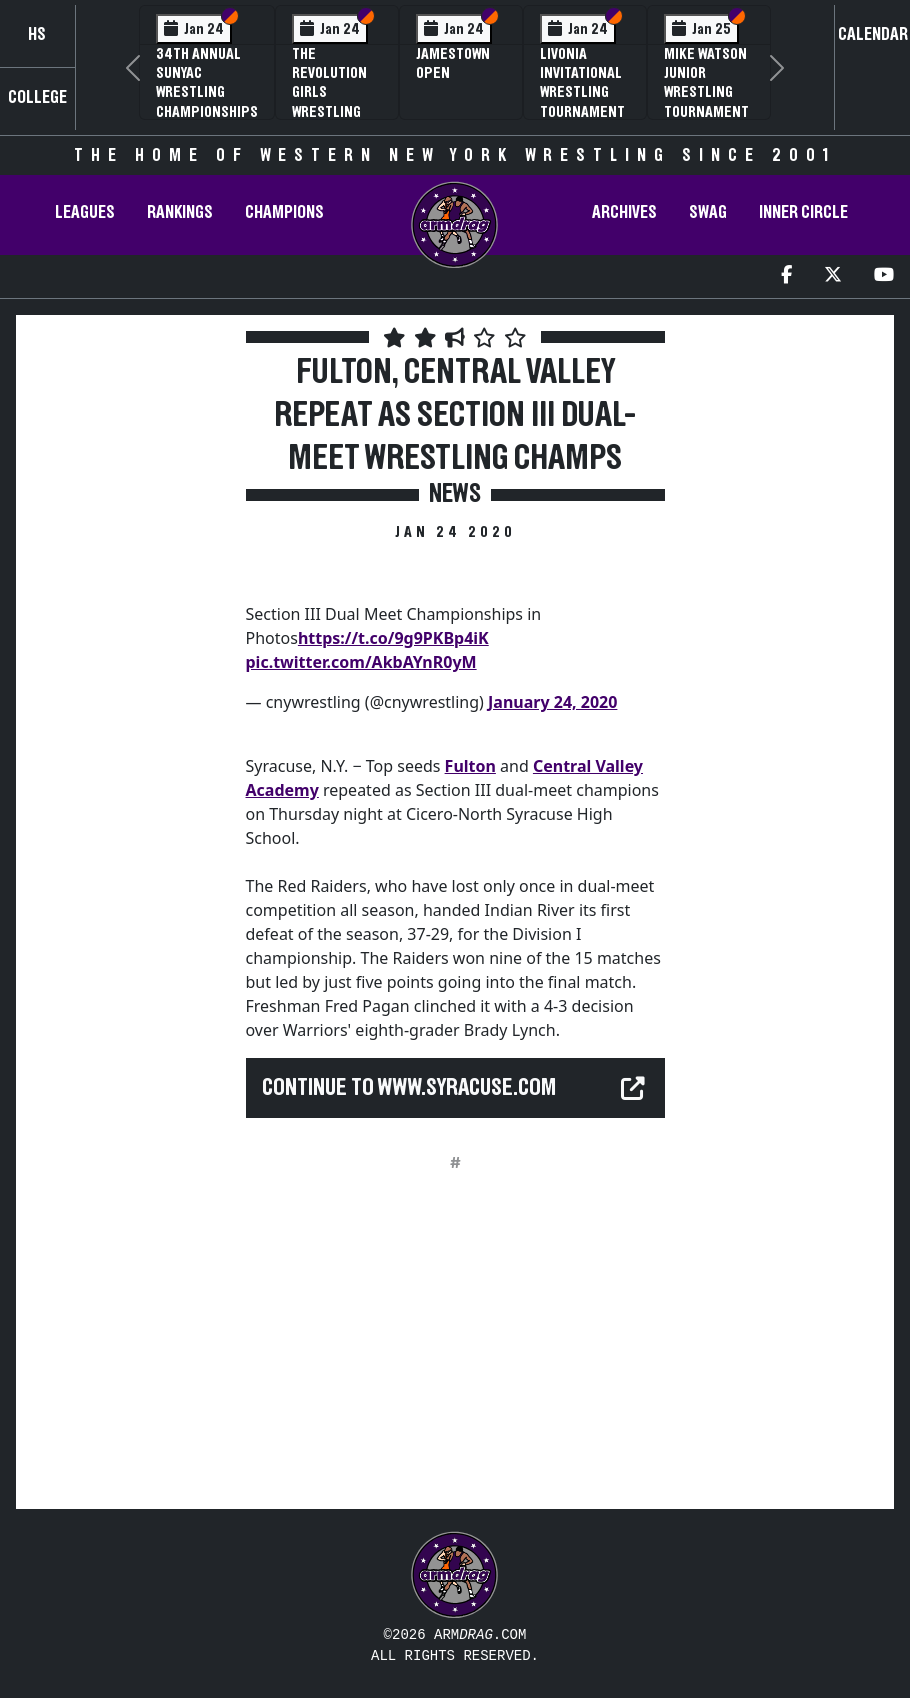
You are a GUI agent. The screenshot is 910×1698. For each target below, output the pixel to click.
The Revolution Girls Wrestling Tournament (334, 92)
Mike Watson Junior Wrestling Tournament (706, 83)
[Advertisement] (129, 679)
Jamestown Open (453, 63)
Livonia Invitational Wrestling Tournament (582, 83)
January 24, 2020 (552, 702)
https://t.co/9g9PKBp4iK (393, 638)
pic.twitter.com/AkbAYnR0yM (361, 662)
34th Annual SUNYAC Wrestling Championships (207, 83)
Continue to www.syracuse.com (409, 1088)
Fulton (470, 766)
